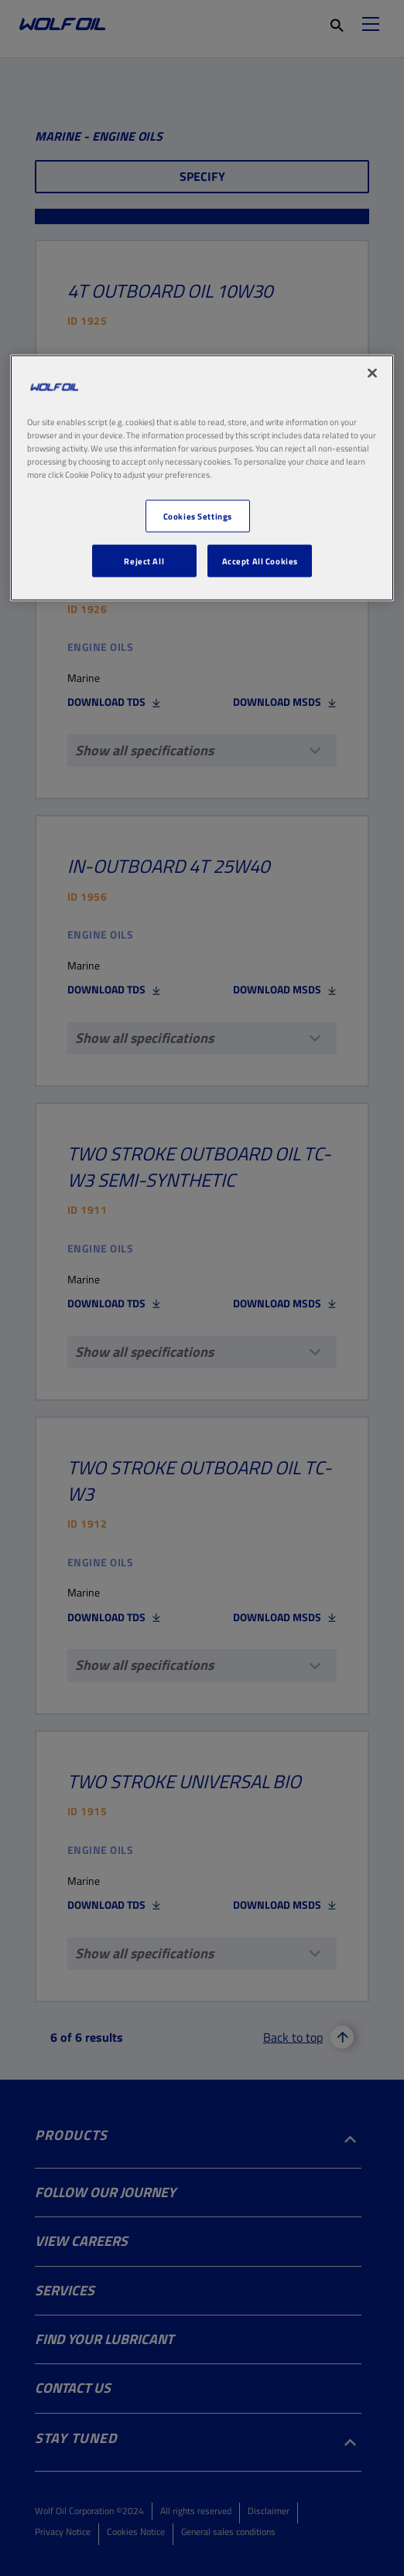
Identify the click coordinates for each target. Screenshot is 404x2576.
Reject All (144, 560)
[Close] (372, 373)
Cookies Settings (197, 516)
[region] (202, 477)
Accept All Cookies (260, 560)
